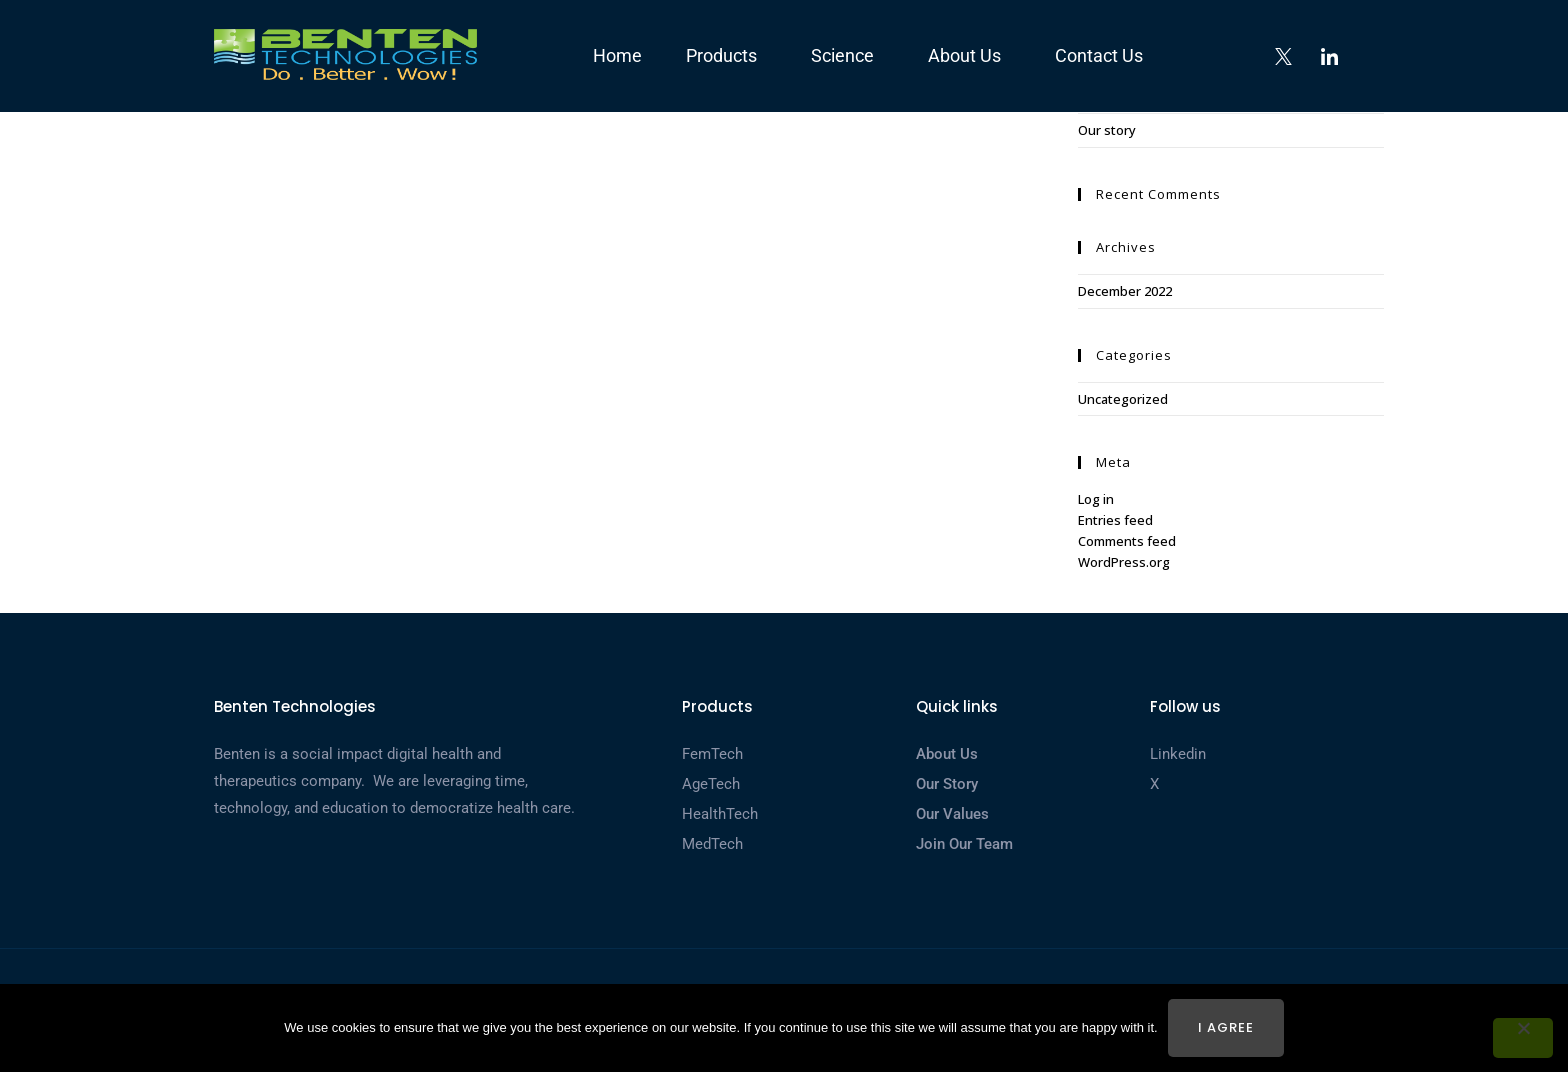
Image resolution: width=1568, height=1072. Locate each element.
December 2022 (1125, 291)
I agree (1226, 1027)
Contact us (1099, 55)
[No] (1523, 1038)
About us (969, 55)
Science (847, 55)
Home (617, 55)
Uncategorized (1123, 399)
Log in (1096, 499)
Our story (1107, 130)
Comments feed (1127, 541)
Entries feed (1115, 520)
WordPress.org (1124, 562)
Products (726, 55)
